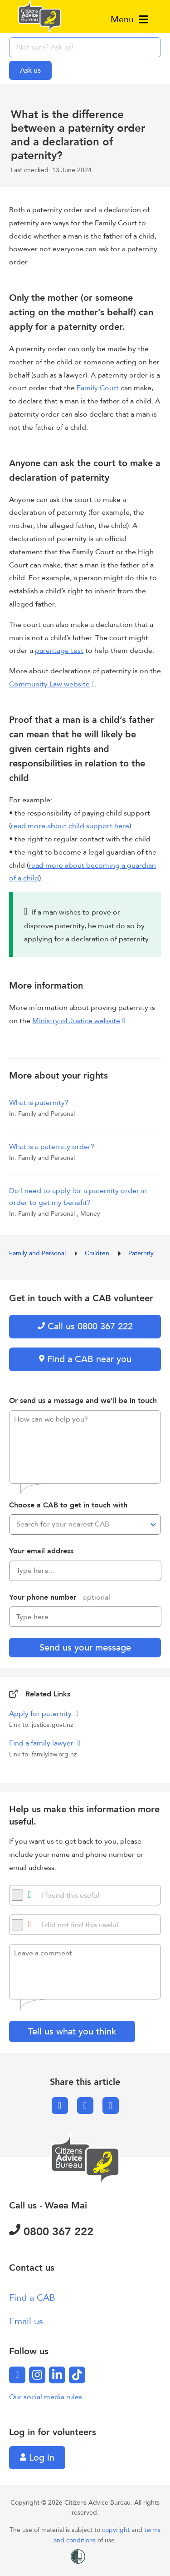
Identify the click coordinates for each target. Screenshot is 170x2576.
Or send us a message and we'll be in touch (83, 1401)
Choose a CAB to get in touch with (68, 1505)
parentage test (59, 651)
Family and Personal (38, 1253)
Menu (129, 19)
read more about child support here (70, 826)
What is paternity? (38, 1103)
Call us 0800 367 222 (85, 1326)
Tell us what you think (72, 2031)
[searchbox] (85, 47)
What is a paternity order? (51, 1147)
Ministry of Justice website (76, 1021)
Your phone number (59, 1597)
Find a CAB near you (85, 1359)
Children (98, 1253)
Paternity (141, 1253)
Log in (37, 2458)
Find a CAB (32, 2298)
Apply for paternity (41, 1714)
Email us (26, 2321)
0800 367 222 (51, 2231)
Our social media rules (45, 2397)
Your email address (41, 1551)
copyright (116, 2530)
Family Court (98, 388)
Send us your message (85, 1647)
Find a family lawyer (42, 1743)
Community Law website (49, 684)
